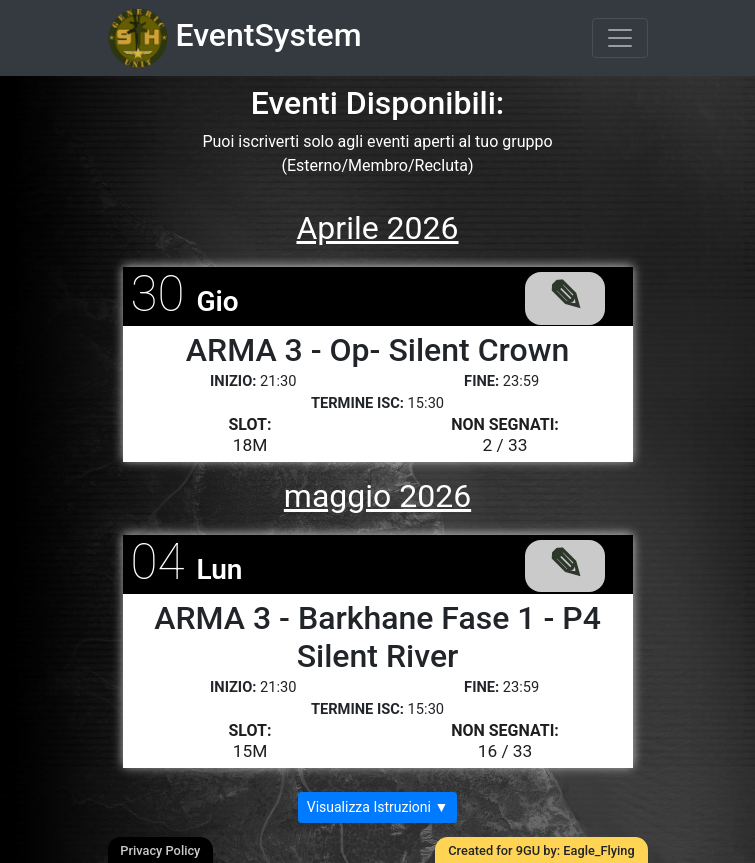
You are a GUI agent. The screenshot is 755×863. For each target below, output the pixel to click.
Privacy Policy (160, 850)
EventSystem (235, 38)
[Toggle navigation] (620, 38)
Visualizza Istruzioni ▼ (378, 807)
